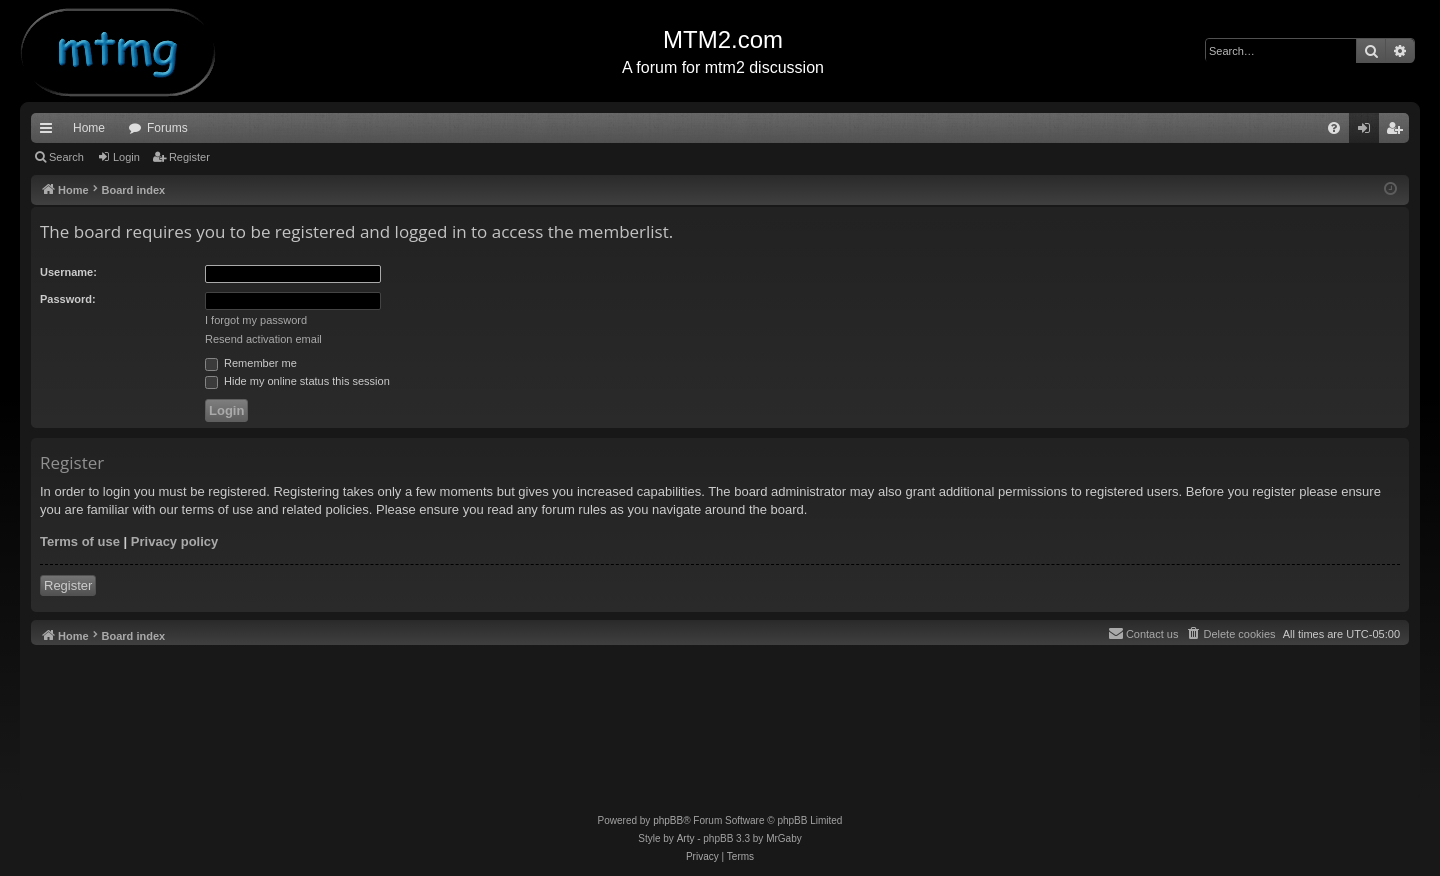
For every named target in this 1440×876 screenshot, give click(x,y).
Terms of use (80, 541)
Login (126, 157)
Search (66, 157)
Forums (167, 128)
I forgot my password (256, 320)
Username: (68, 272)
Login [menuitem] (1368, 132)
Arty (686, 838)
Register (189, 157)
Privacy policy (174, 541)
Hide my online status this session (297, 381)
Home (89, 128)
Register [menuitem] (1398, 132)
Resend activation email (263, 339)
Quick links (50, 132)
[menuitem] (1334, 128)
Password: (68, 299)
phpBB (668, 820)
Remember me (251, 363)
